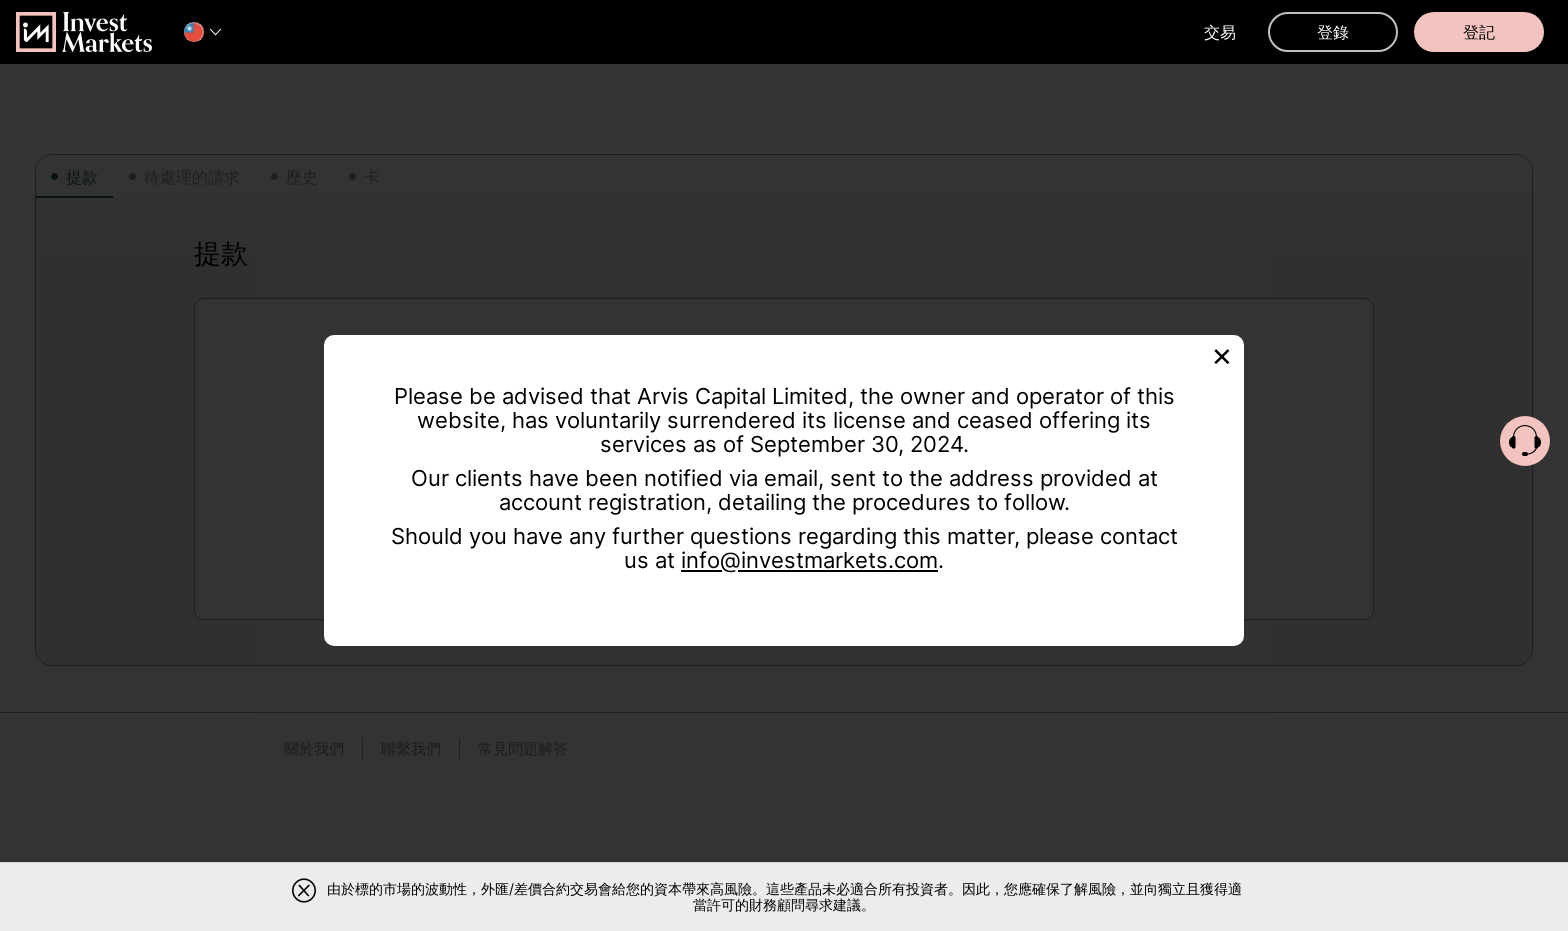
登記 (1479, 32)
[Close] (1222, 354)
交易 (1220, 32)
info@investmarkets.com (809, 560)
